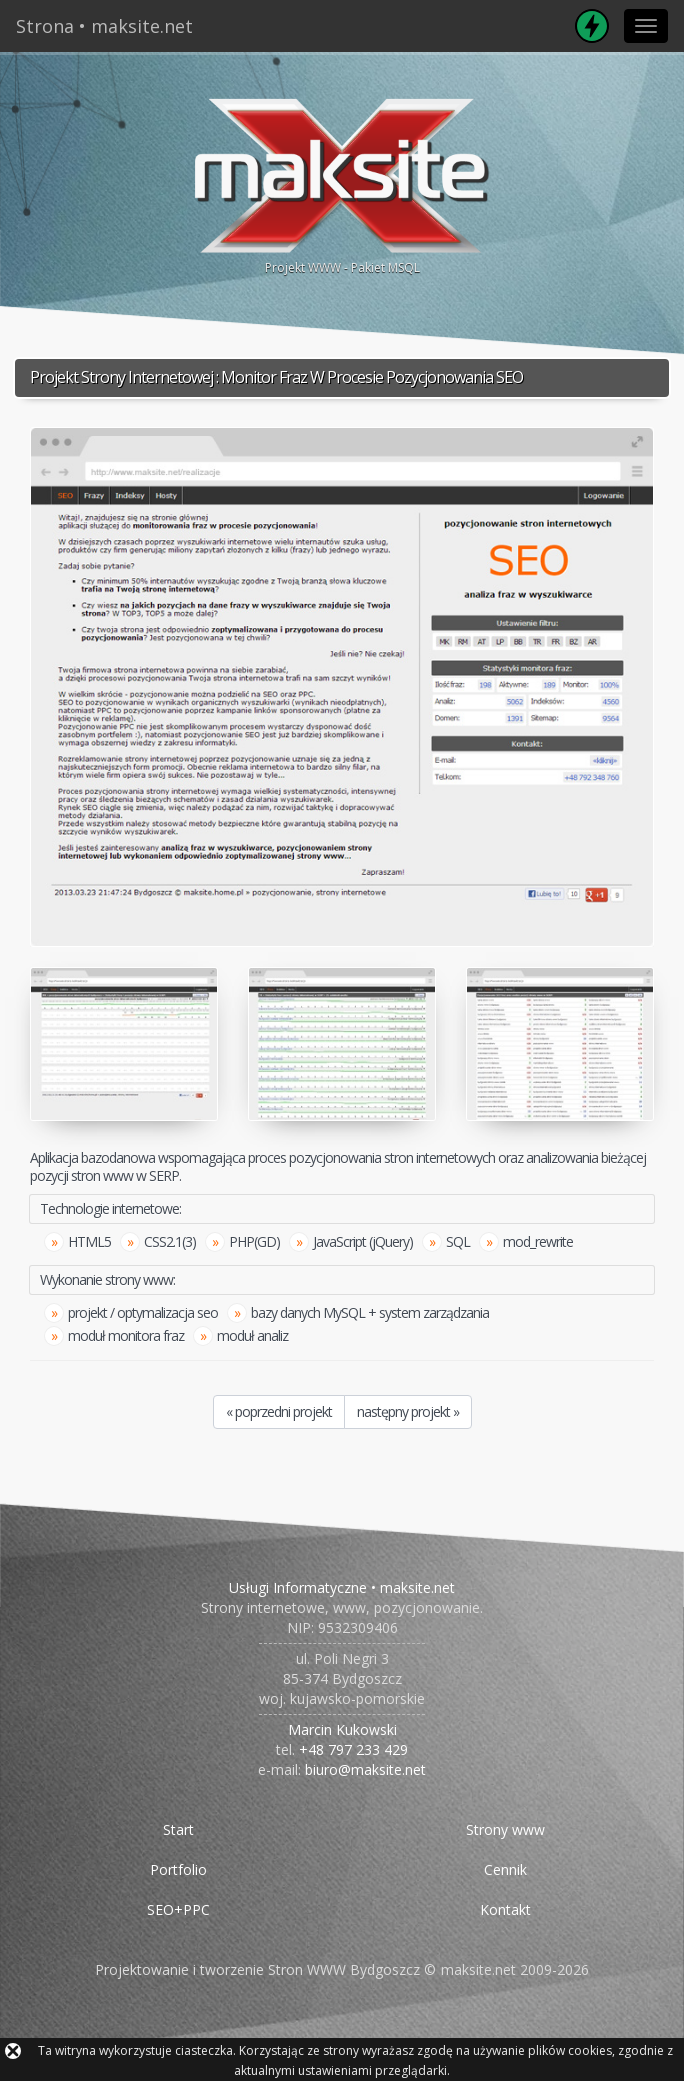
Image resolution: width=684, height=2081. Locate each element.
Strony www (505, 1829)
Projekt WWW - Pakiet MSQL (342, 183)
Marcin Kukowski (342, 1729)
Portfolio (178, 1869)
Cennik (505, 1869)
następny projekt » (408, 1411)
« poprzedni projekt (279, 1411)
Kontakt (505, 1909)
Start (178, 1829)
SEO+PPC (178, 1909)
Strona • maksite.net (104, 26)
